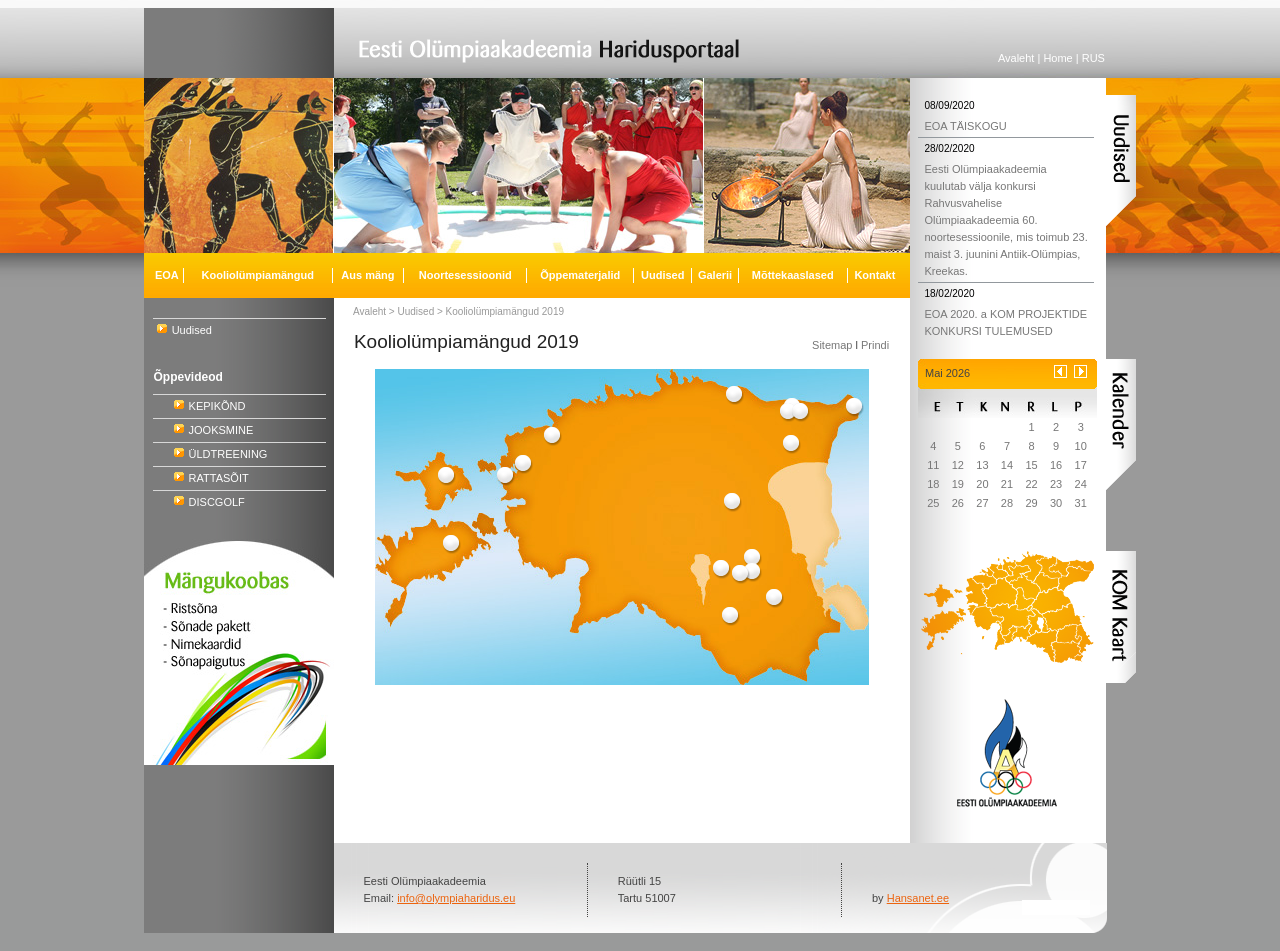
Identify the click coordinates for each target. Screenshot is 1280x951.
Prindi (875, 345)
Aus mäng (367, 275)
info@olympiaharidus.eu (456, 898)
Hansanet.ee (918, 898)
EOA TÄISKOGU (965, 126)
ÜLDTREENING (228, 454)
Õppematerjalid (580, 275)
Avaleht (1016, 58)
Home (1057, 58)
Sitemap (832, 345)
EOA (167, 275)
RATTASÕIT (219, 478)
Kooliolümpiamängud (258, 275)
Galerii (715, 275)
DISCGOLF (217, 502)
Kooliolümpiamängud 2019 (505, 311)
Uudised (192, 330)
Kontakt (874, 275)
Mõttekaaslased (793, 275)
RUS (1093, 58)
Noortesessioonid (465, 275)
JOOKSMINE (221, 430)
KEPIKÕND (217, 406)
